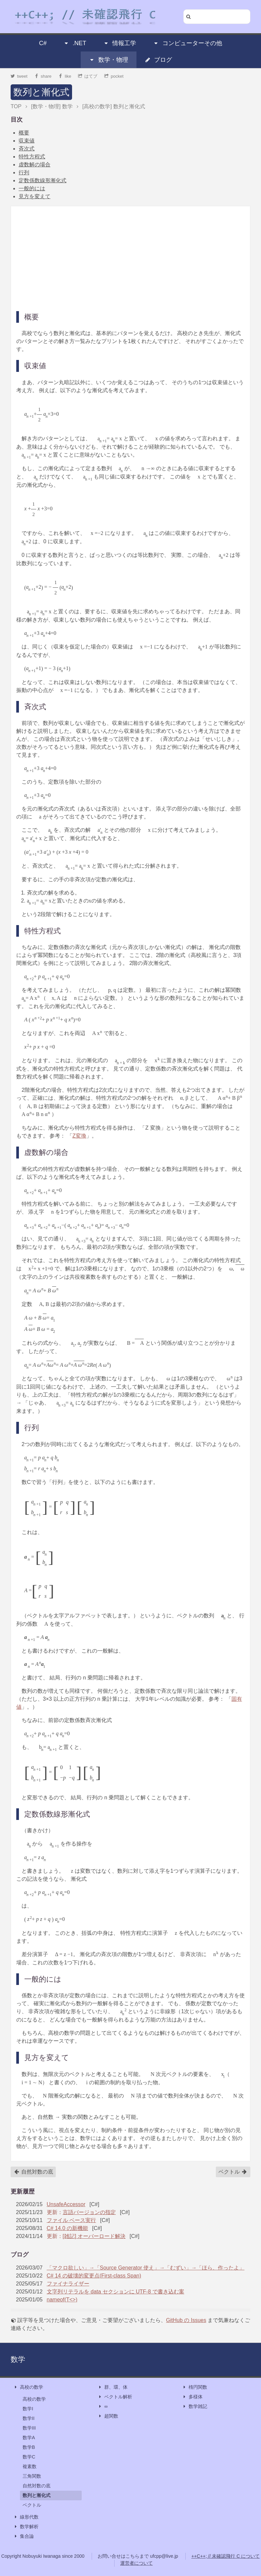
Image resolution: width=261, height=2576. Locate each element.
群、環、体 (113, 2387)
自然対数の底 (33, 2172)
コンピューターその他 (187, 43)
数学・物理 (108, 59)
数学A (29, 2437)
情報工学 (119, 43)
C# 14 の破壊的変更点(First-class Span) (94, 2275)
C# (42, 43)
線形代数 (26, 2517)
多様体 (192, 2396)
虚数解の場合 (34, 164)
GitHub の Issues (186, 2320)
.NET (74, 43)
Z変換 (79, 1136)
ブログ (158, 59)
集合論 (23, 2536)
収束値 (27, 140)
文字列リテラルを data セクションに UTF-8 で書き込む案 (115, 2291)
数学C (29, 2456)
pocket (114, 76)
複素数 (30, 2466)
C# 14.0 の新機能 (67, 2228)
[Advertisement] (130, 258)
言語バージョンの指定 (89, 2212)
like (64, 76)
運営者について (136, 2563)
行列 (24, 172)
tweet (19, 76)
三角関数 (32, 2476)
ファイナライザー (68, 2283)
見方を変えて (34, 196)
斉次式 (27, 148)
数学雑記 (194, 2406)
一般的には (32, 188)
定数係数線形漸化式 (42, 180)
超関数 (108, 2416)
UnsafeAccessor (66, 2204)
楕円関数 (194, 2387)
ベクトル (232, 2172)
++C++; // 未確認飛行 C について (225, 2556)
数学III (29, 2428)
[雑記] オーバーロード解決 (94, 2236)
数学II (29, 2418)
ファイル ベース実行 (71, 2220)
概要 (24, 132)
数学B (29, 2447)
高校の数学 (28, 2387)
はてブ (88, 76)
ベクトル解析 (115, 2396)
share (42, 76)
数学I (28, 2408)
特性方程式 (32, 156)
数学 (18, 2359)
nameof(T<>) (62, 2299)
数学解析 (26, 2526)
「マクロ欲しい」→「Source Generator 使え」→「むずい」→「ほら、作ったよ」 (146, 2268)
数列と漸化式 (41, 92)
